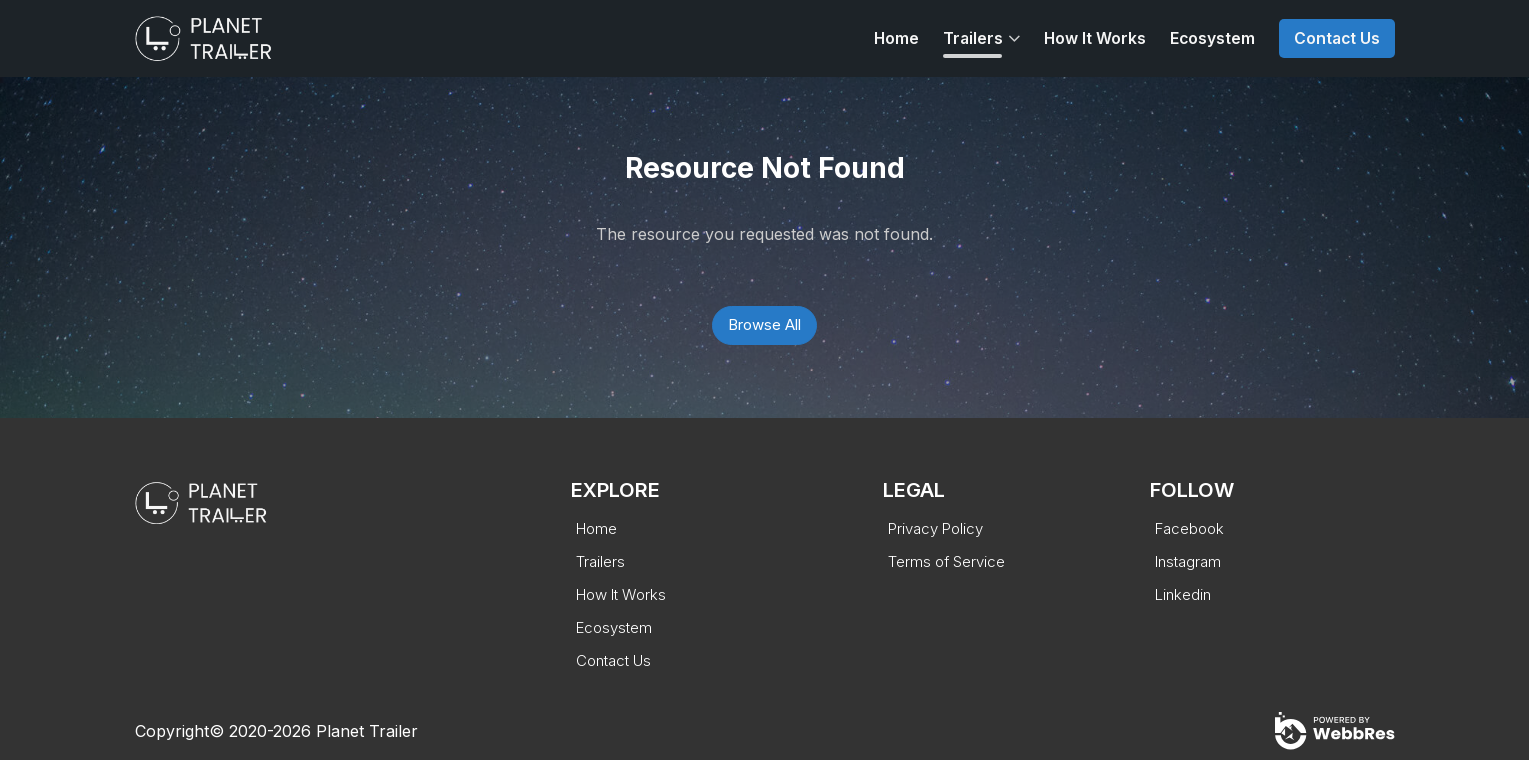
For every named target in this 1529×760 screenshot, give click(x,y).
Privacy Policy (935, 528)
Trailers (973, 38)
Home (896, 38)
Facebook (1189, 528)
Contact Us (1337, 38)
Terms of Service (946, 561)
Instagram (1188, 561)
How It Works (1095, 38)
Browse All (764, 324)
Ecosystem (1212, 38)
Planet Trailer (367, 731)
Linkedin (1183, 594)
